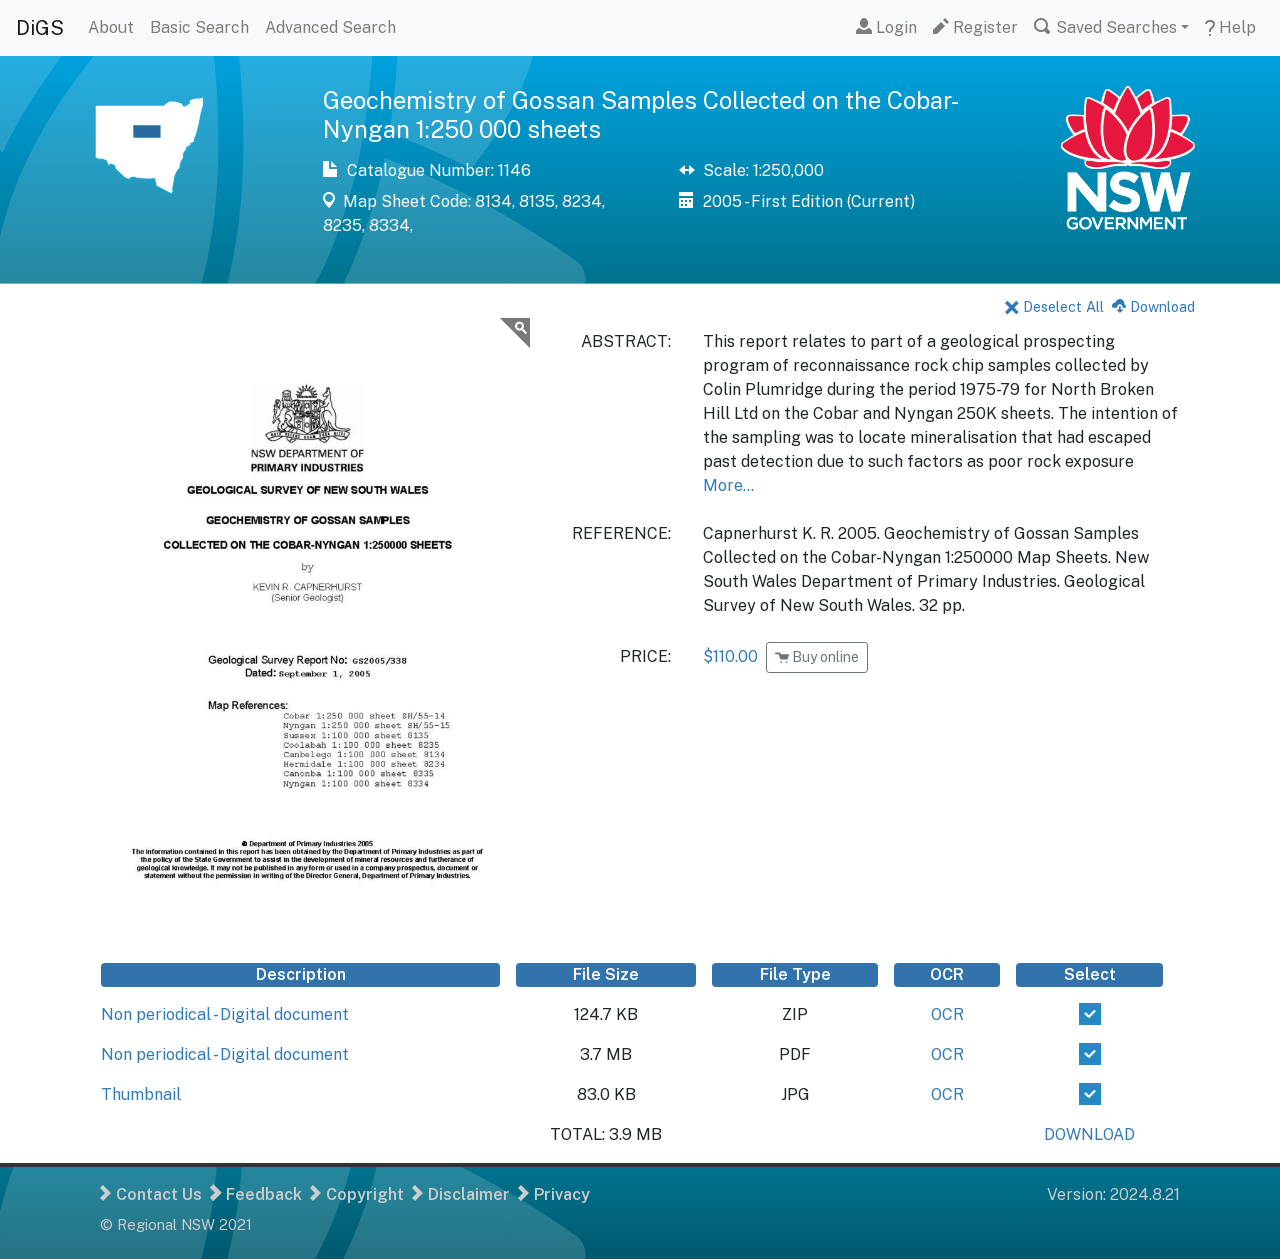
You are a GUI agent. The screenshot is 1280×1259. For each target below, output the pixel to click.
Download (1153, 306)
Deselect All (1054, 306)
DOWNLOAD (1089, 1134)
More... (728, 485)
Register (975, 27)
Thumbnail (141, 1094)
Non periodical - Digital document (225, 1014)
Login (886, 27)
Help (1230, 27)
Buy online (817, 657)
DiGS (40, 28)
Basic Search (199, 27)
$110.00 (730, 656)
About (111, 27)
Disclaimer (461, 1194)
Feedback (256, 1194)
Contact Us (151, 1194)
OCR (947, 1014)
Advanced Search (330, 27)
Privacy (554, 1194)
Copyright (357, 1194)
